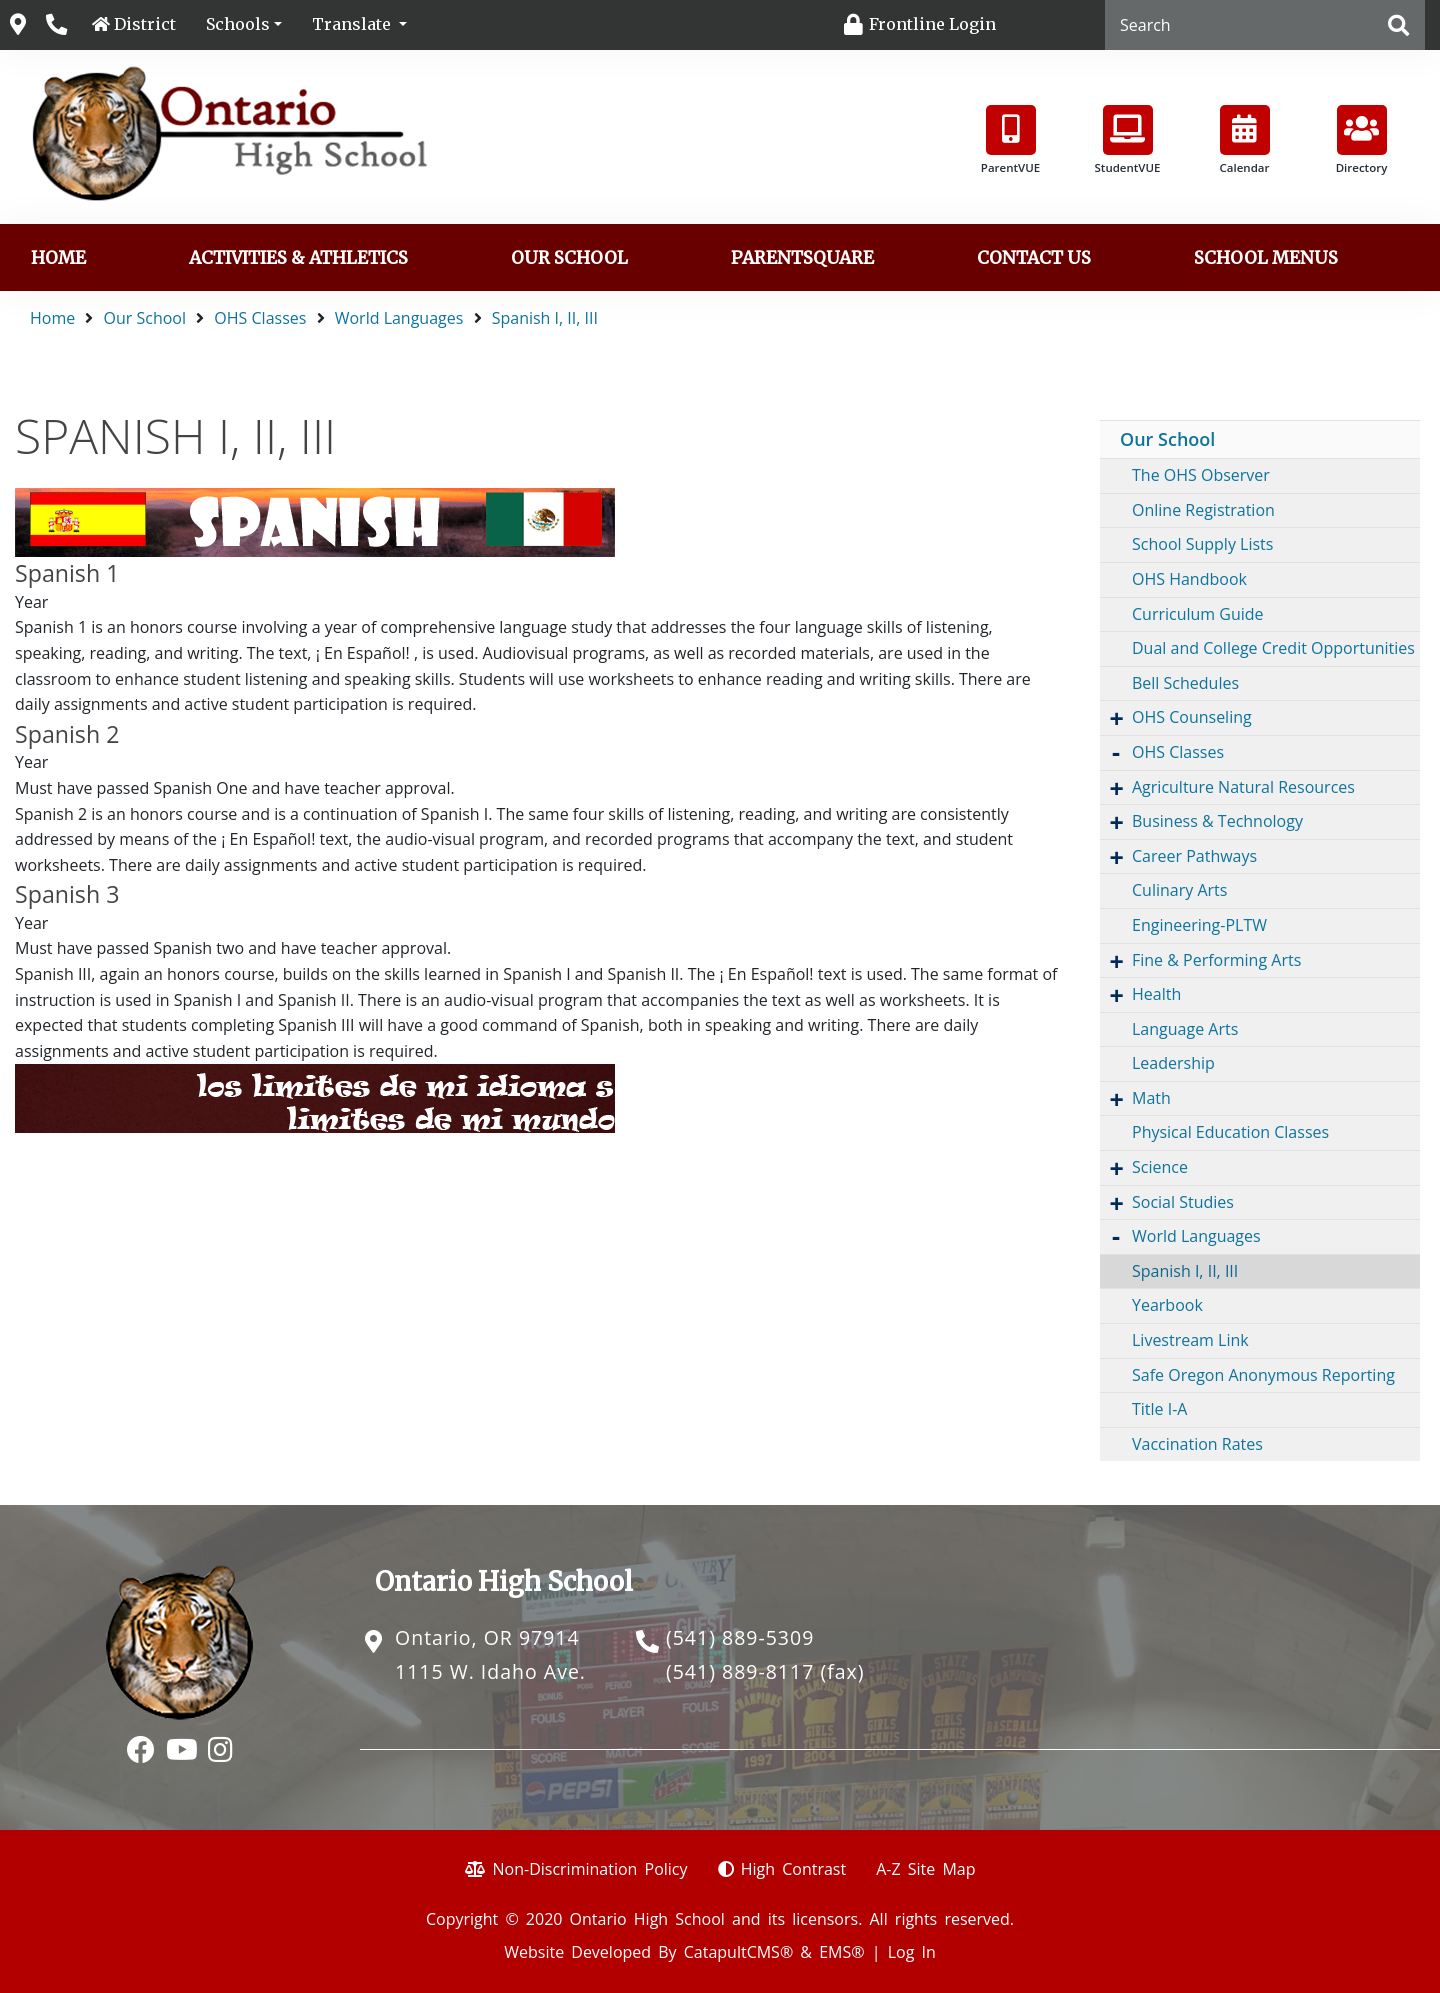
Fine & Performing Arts (1216, 960)
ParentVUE (1010, 140)
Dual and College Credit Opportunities (1273, 648)
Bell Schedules (1185, 683)
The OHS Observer (1201, 475)
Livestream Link (1190, 1340)
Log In (912, 1952)
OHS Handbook (1189, 579)
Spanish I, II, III (545, 318)
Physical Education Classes (1230, 1132)
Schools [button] (238, 24)
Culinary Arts (1179, 890)
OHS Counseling (1192, 717)
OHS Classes (260, 318)
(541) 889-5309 (740, 1637)
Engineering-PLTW (1199, 925)
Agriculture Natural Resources (1243, 787)
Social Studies (1183, 1202)
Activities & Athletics (298, 258)
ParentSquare (802, 258)
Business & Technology (1217, 821)
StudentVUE (1128, 140)
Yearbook (1167, 1305)
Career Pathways (1194, 856)
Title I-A (1159, 1409)
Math (1151, 1098)
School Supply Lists (1202, 544)
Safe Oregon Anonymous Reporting (1263, 1375)
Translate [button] (353, 24)
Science (1160, 1167)
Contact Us (1034, 258)
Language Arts (1185, 1029)
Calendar (1245, 140)
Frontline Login (932, 24)
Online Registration (1203, 510)
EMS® (841, 1952)
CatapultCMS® (738, 1952)
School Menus (1266, 258)
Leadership (1173, 1063)
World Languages (399, 318)
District (145, 24)
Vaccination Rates (1197, 1444)
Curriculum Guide (1198, 614)
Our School (569, 258)
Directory (1362, 140)
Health (1156, 994)
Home (58, 258)
